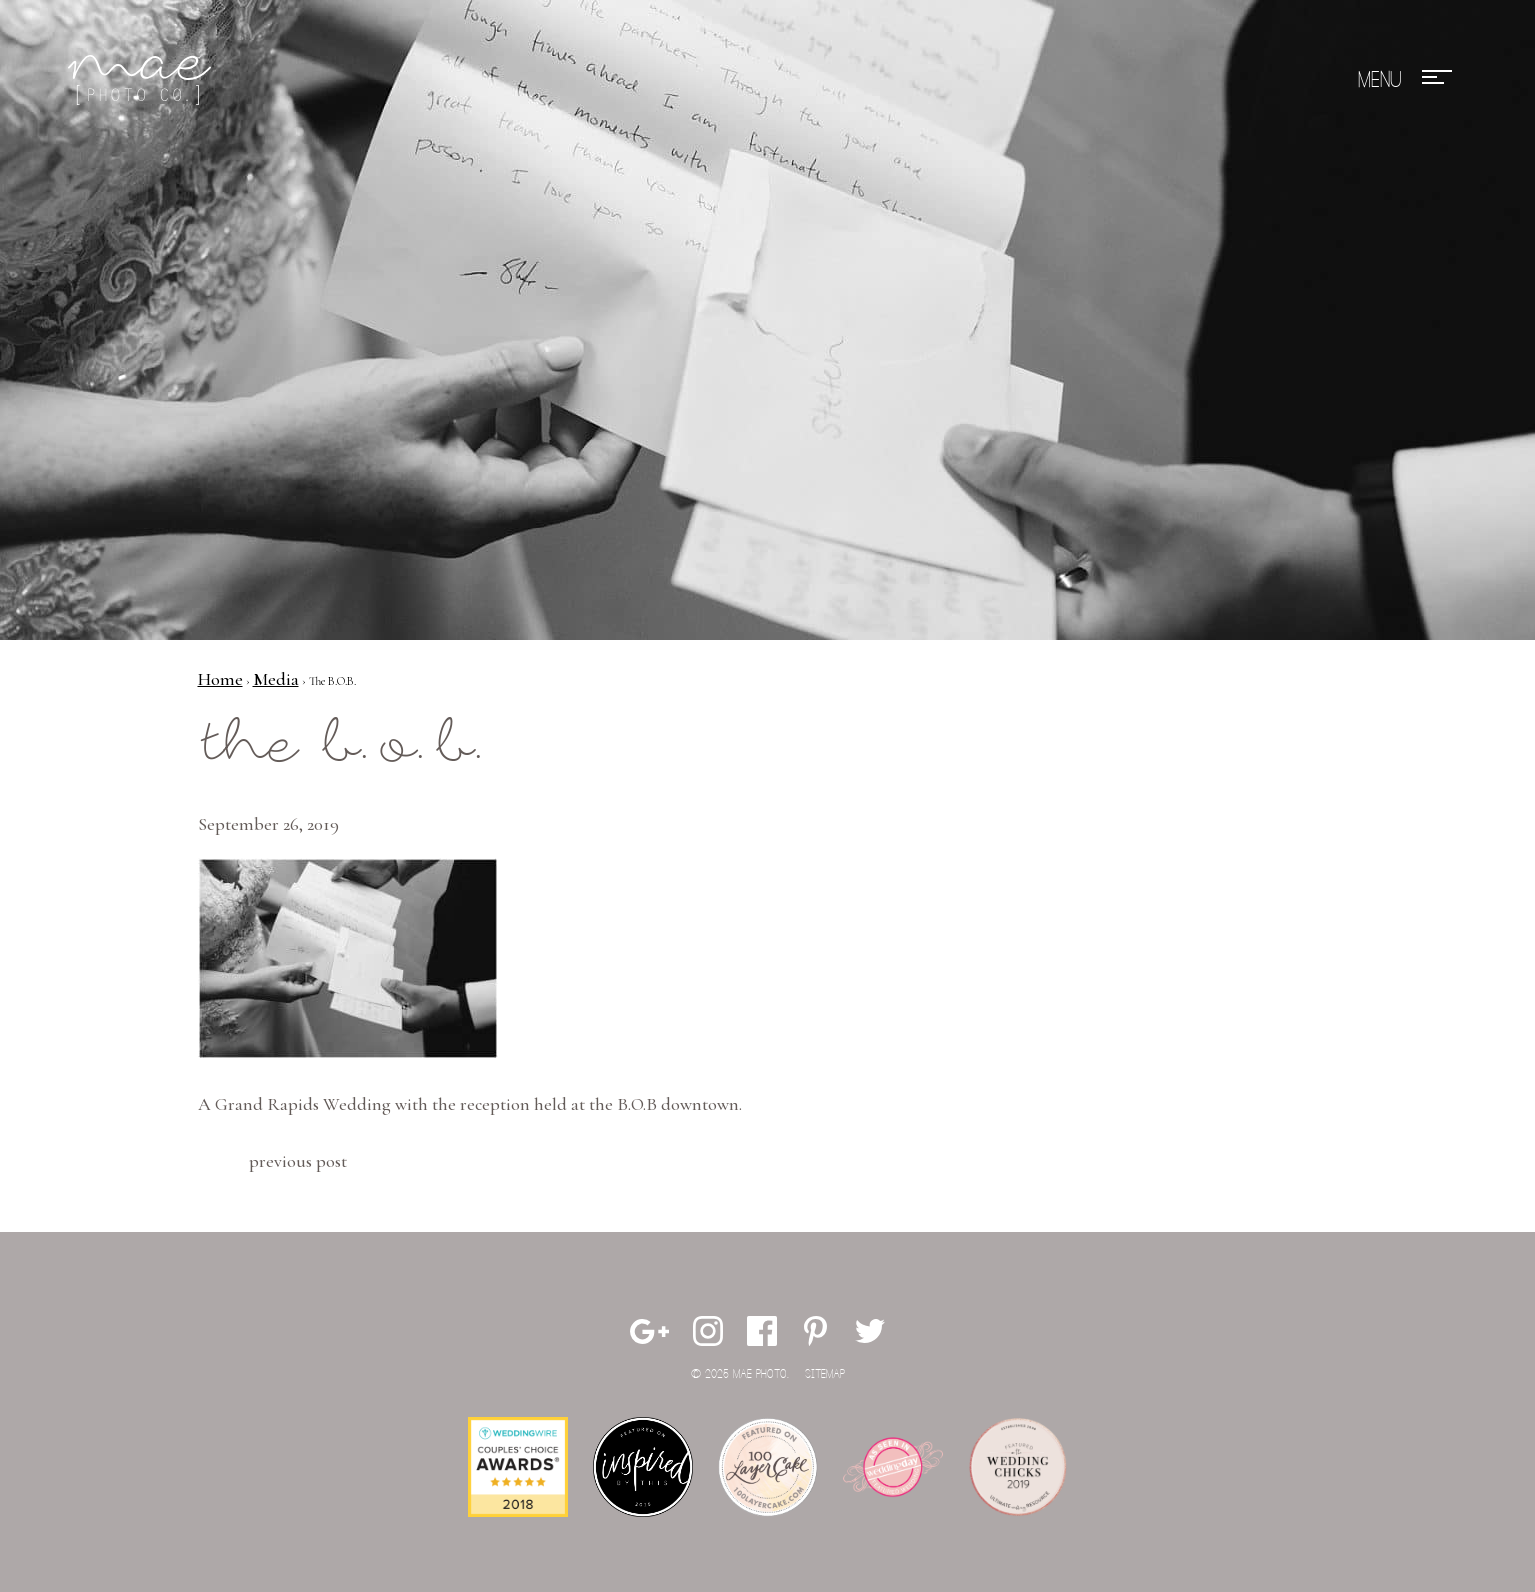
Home (220, 679)
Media (276, 679)
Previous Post (298, 1161)
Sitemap (825, 1374)
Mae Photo (143, 80)
